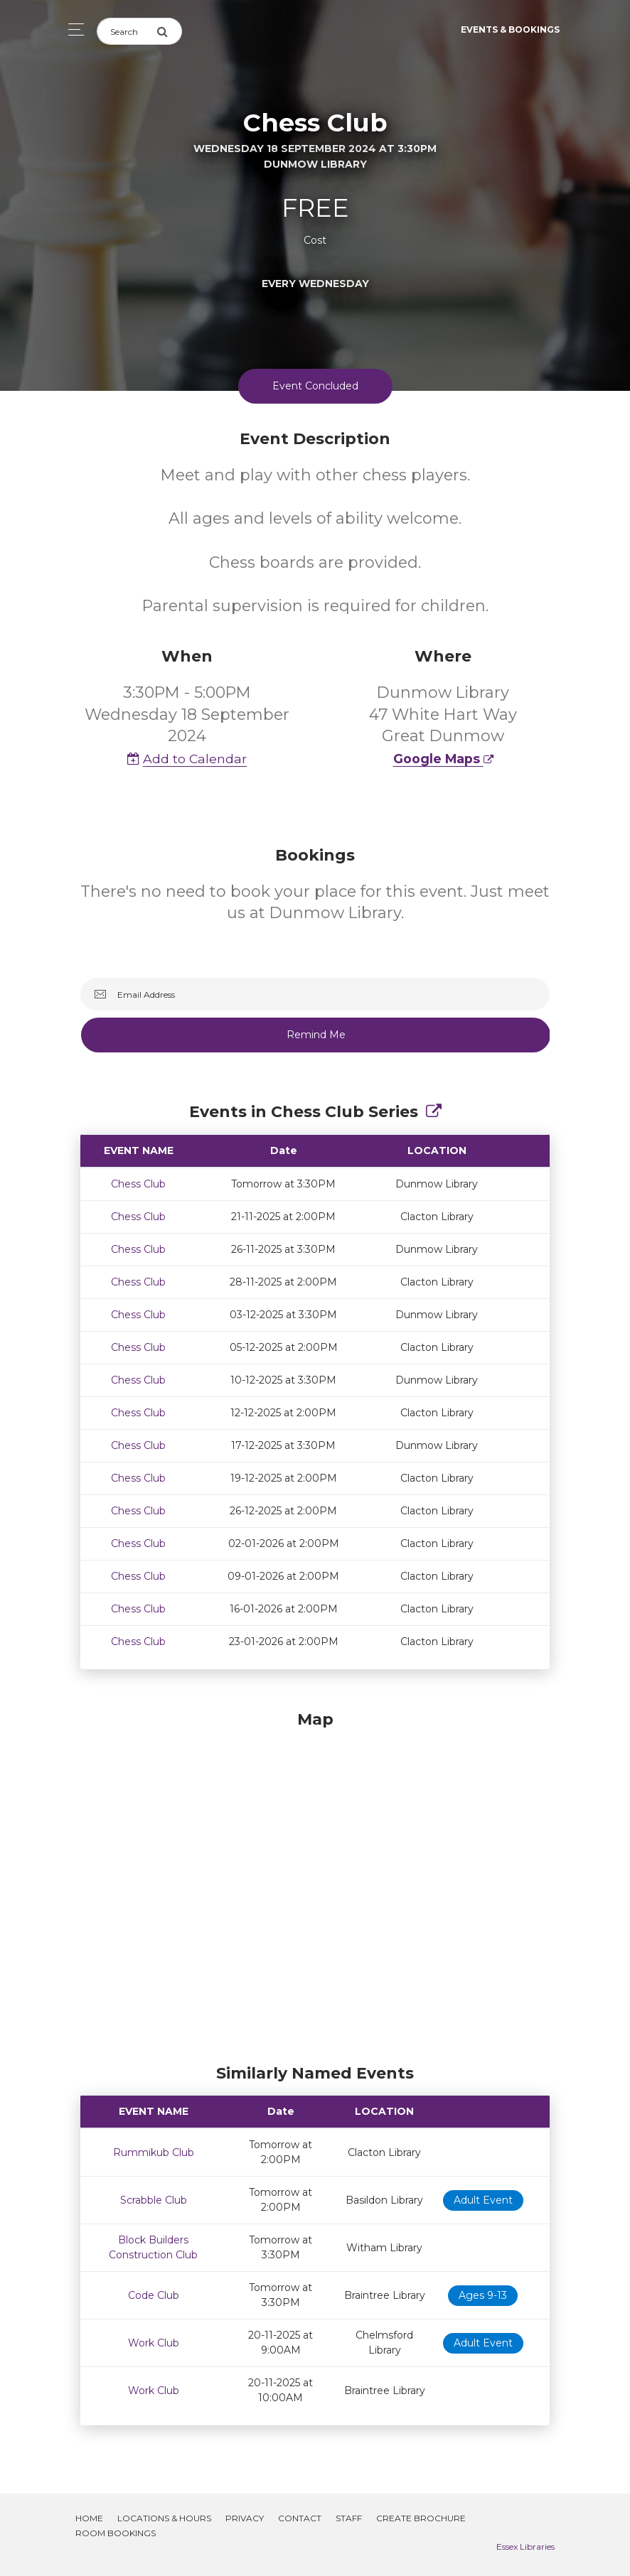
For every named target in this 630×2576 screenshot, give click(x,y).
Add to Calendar (187, 758)
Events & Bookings (510, 29)
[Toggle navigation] (72, 29)
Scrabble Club (153, 2200)
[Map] (315, 1884)
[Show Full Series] (434, 1111)
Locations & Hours (164, 2518)
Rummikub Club (153, 2152)
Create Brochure (421, 2518)
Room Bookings (115, 2533)
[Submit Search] (169, 31)
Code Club (153, 2295)
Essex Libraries (525, 2546)
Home (89, 2518)
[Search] (126, 31)
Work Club (153, 2343)
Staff (349, 2518)
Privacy (244, 2518)
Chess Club (138, 1183)
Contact (299, 2518)
